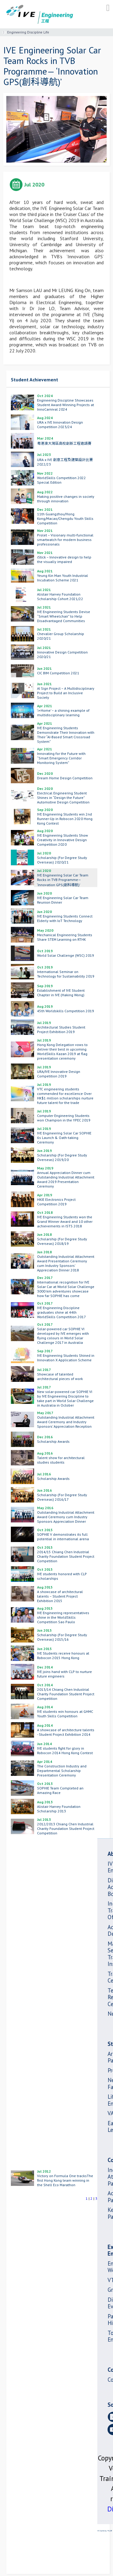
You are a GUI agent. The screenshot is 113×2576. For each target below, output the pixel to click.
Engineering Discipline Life (28, 32)
